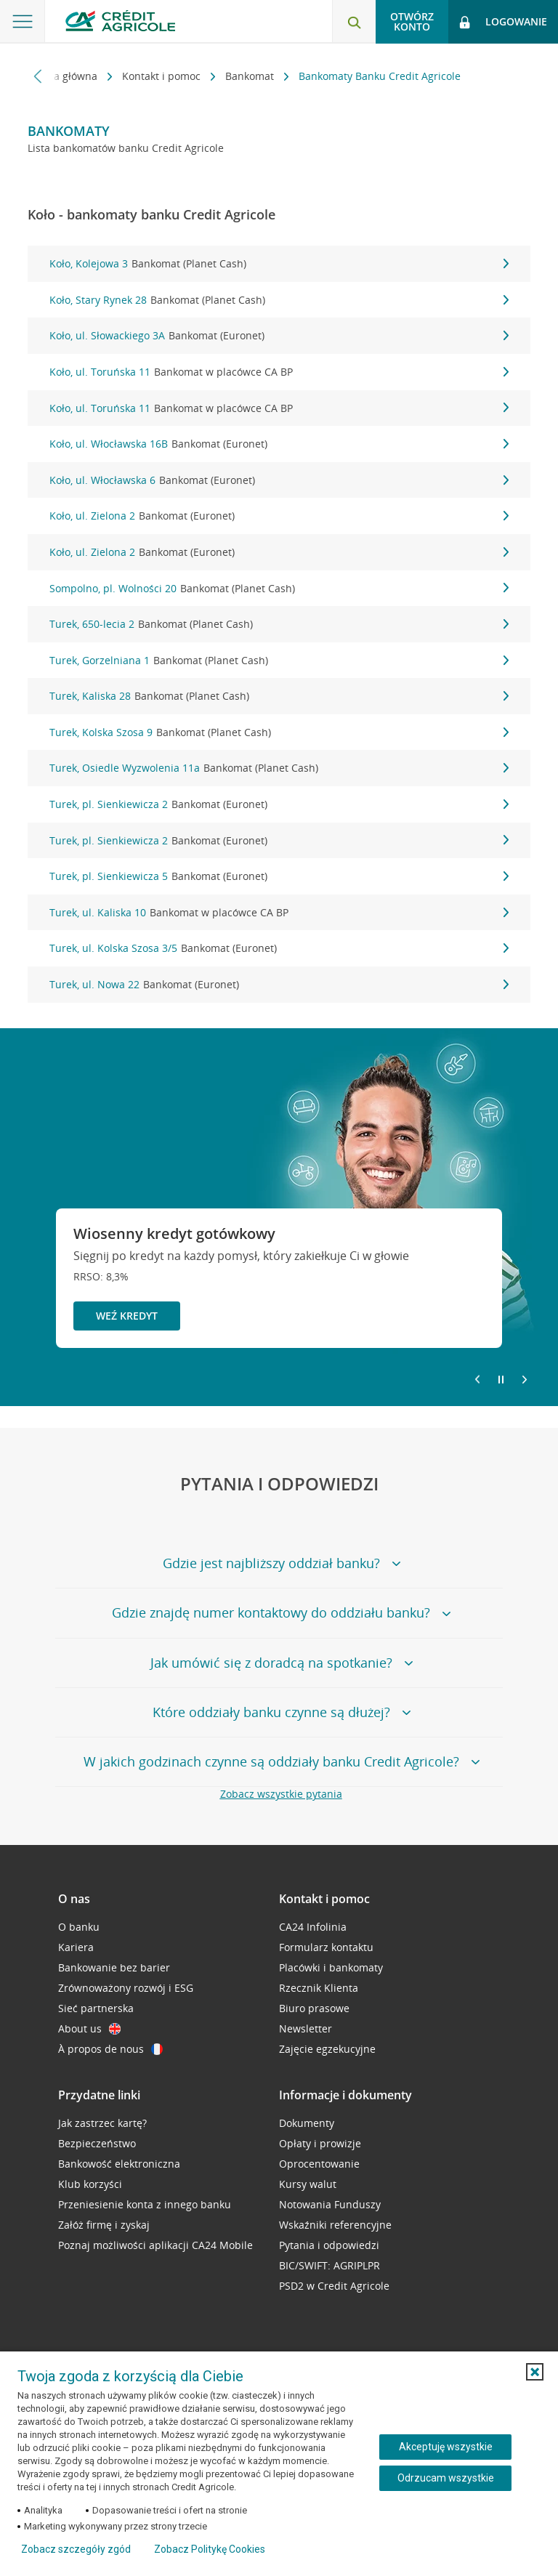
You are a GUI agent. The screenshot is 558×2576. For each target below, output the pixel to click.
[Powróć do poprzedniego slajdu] (477, 1378)
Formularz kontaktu (326, 1947)
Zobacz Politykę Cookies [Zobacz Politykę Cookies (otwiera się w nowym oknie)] (209, 2549)
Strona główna (64, 76)
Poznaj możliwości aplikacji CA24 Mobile (155, 2245)
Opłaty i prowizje (320, 2143)
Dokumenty (306, 2123)
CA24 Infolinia (313, 1927)
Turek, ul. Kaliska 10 (278, 912)
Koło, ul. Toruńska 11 (278, 372)
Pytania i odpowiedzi (329, 2245)
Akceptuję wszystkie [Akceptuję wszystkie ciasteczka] (446, 2446)
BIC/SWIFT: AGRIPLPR (329, 2265)
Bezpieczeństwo (97, 2143)
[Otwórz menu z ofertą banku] (22, 22)
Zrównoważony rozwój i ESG (125, 1988)
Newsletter (305, 2028)
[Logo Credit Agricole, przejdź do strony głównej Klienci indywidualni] (120, 20)
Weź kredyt (127, 1316)
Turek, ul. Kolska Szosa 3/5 (278, 948)
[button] (535, 2372)
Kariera (76, 1947)
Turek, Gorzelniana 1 (278, 660)
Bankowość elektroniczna (119, 2164)
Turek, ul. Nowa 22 (278, 984)
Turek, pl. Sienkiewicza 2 (278, 804)
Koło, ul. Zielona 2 (278, 516)
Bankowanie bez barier (114, 1967)
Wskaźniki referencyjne (335, 2225)
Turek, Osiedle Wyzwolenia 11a (278, 768)
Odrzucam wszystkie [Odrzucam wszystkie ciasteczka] (445, 2478)
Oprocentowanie (319, 2164)
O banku (79, 1927)
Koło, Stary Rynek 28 (278, 300)
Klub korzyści (90, 2184)
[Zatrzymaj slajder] (501, 1379)
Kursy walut (307, 2184)
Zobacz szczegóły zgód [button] (76, 2549)
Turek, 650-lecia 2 (278, 624)
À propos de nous (110, 2049)
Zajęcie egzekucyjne (327, 2049)
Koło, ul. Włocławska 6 (278, 480)
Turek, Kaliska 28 (278, 696)
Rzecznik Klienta (318, 1988)
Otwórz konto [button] (412, 21)
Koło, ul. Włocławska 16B (278, 444)
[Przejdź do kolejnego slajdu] (524, 1380)
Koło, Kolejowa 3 (278, 264)
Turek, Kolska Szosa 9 (278, 732)
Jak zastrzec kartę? (102, 2123)
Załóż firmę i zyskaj (104, 2225)
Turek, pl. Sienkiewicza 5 (278, 876)
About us (89, 2028)
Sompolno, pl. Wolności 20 (278, 588)
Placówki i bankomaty (331, 1967)
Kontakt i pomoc (162, 76)
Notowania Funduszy (330, 2204)
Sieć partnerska (96, 2008)
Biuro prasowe (314, 2008)
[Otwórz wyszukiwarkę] (354, 22)
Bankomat (251, 76)
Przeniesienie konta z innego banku (144, 2204)
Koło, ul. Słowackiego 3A (278, 335)
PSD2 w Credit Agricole (334, 2286)
